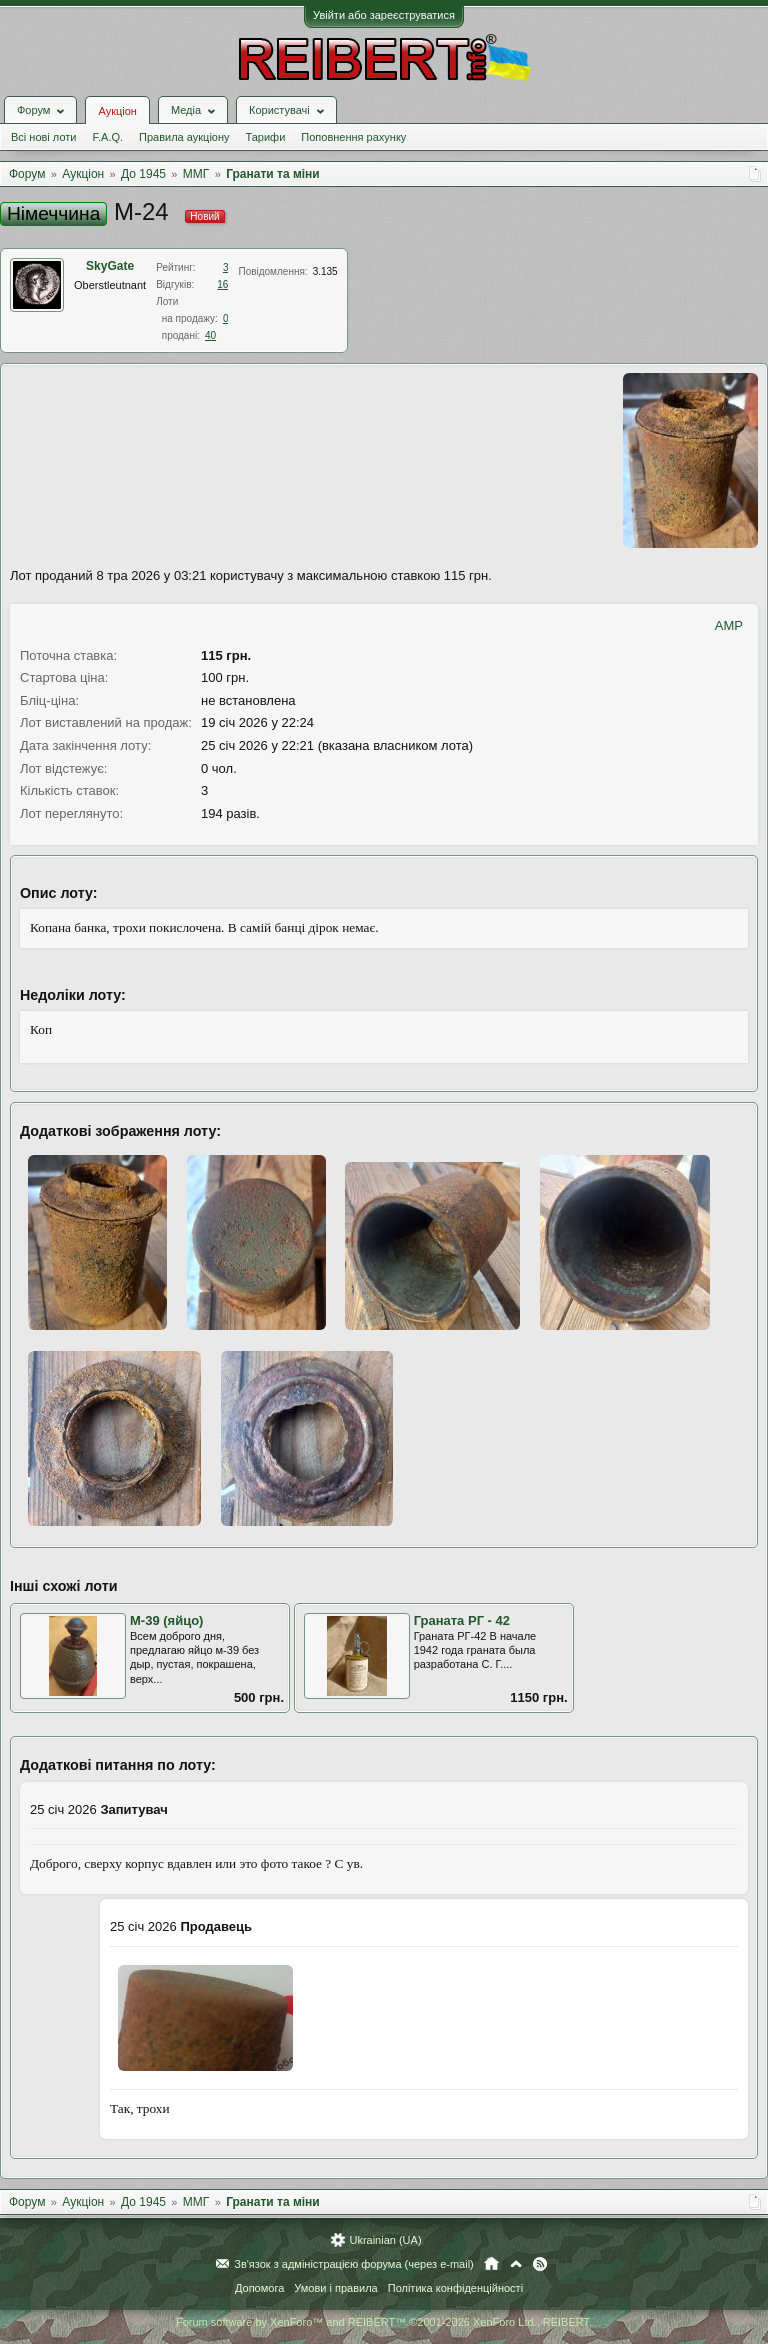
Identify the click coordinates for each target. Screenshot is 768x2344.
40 (210, 335)
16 (222, 284)
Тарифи (266, 137)
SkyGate (110, 266)
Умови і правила (335, 2288)
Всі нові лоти (43, 137)
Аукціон (117, 111)
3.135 (325, 271)
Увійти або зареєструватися (384, 15)
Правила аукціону (184, 137)
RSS (540, 2264)
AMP (729, 625)
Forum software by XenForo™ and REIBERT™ (384, 2322)
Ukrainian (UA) (385, 2240)
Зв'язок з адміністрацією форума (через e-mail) (354, 2264)
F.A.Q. (107, 137)
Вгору (516, 2264)
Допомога (259, 2288)
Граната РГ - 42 (462, 1620)
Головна (491, 2264)
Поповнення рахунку (353, 137)
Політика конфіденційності (455, 2288)
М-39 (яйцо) (166, 1620)
